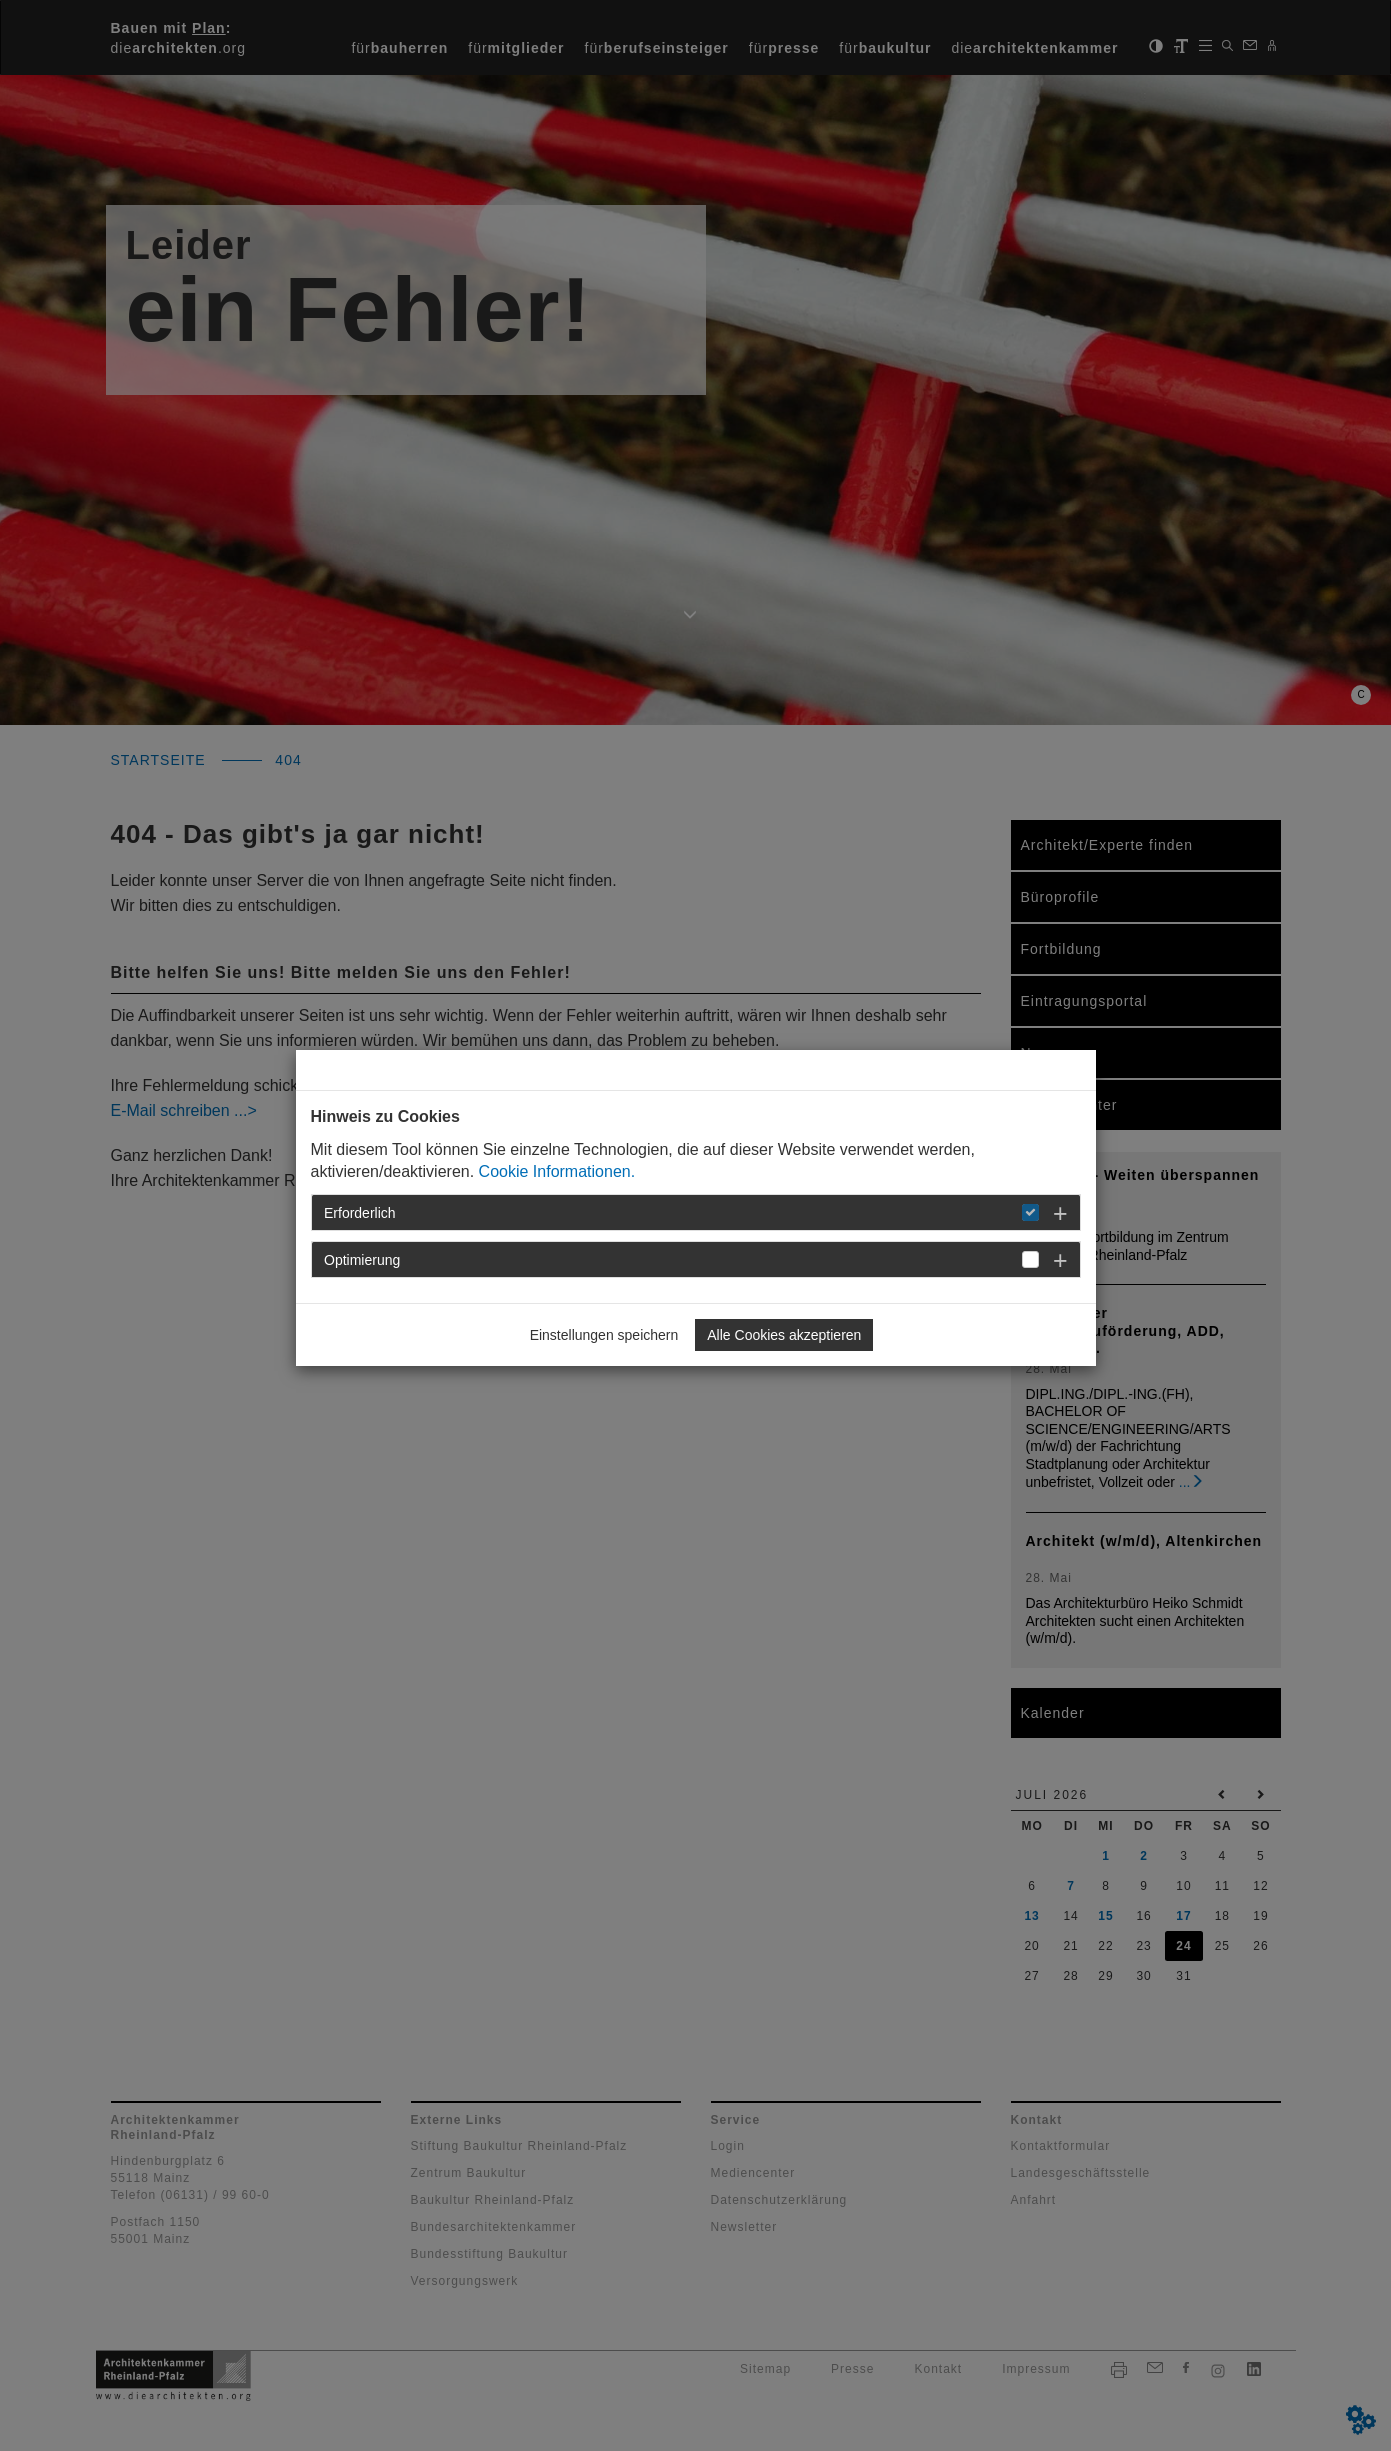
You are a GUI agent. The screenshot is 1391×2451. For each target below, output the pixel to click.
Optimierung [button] (362, 1260)
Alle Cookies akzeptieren (784, 1335)
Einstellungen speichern (604, 1335)
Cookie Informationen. (557, 1171)
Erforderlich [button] (360, 1213)
